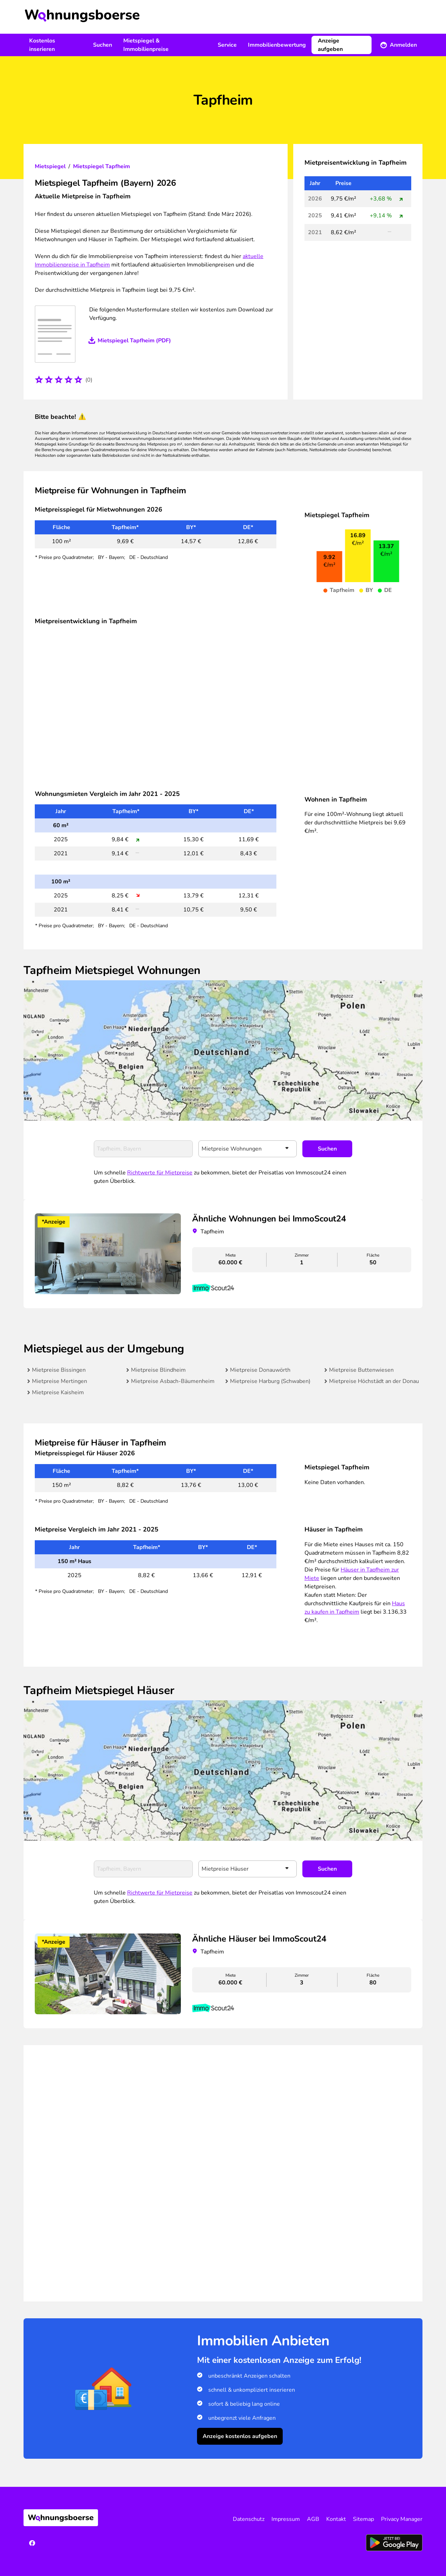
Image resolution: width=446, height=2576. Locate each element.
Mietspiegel (50, 166)
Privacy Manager (401, 2519)
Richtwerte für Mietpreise (159, 1173)
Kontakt (336, 2519)
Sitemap (363, 2519)
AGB (313, 2519)
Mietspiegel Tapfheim (101, 166)
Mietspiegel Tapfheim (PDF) (134, 340)
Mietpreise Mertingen (59, 1381)
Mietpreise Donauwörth (260, 1370)
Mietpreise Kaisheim (58, 1392)
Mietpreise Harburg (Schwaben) (270, 1381)
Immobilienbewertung (277, 45)
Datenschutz (248, 2519)
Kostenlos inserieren (42, 45)
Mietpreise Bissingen (59, 1370)
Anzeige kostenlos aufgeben (240, 2436)
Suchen (102, 45)
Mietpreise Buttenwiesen (361, 1370)
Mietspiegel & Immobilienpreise (146, 45)
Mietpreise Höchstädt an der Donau (374, 1381)
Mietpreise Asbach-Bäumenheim (173, 1381)
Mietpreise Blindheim (158, 1370)
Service (227, 45)
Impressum (285, 2519)
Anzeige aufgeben (330, 45)
